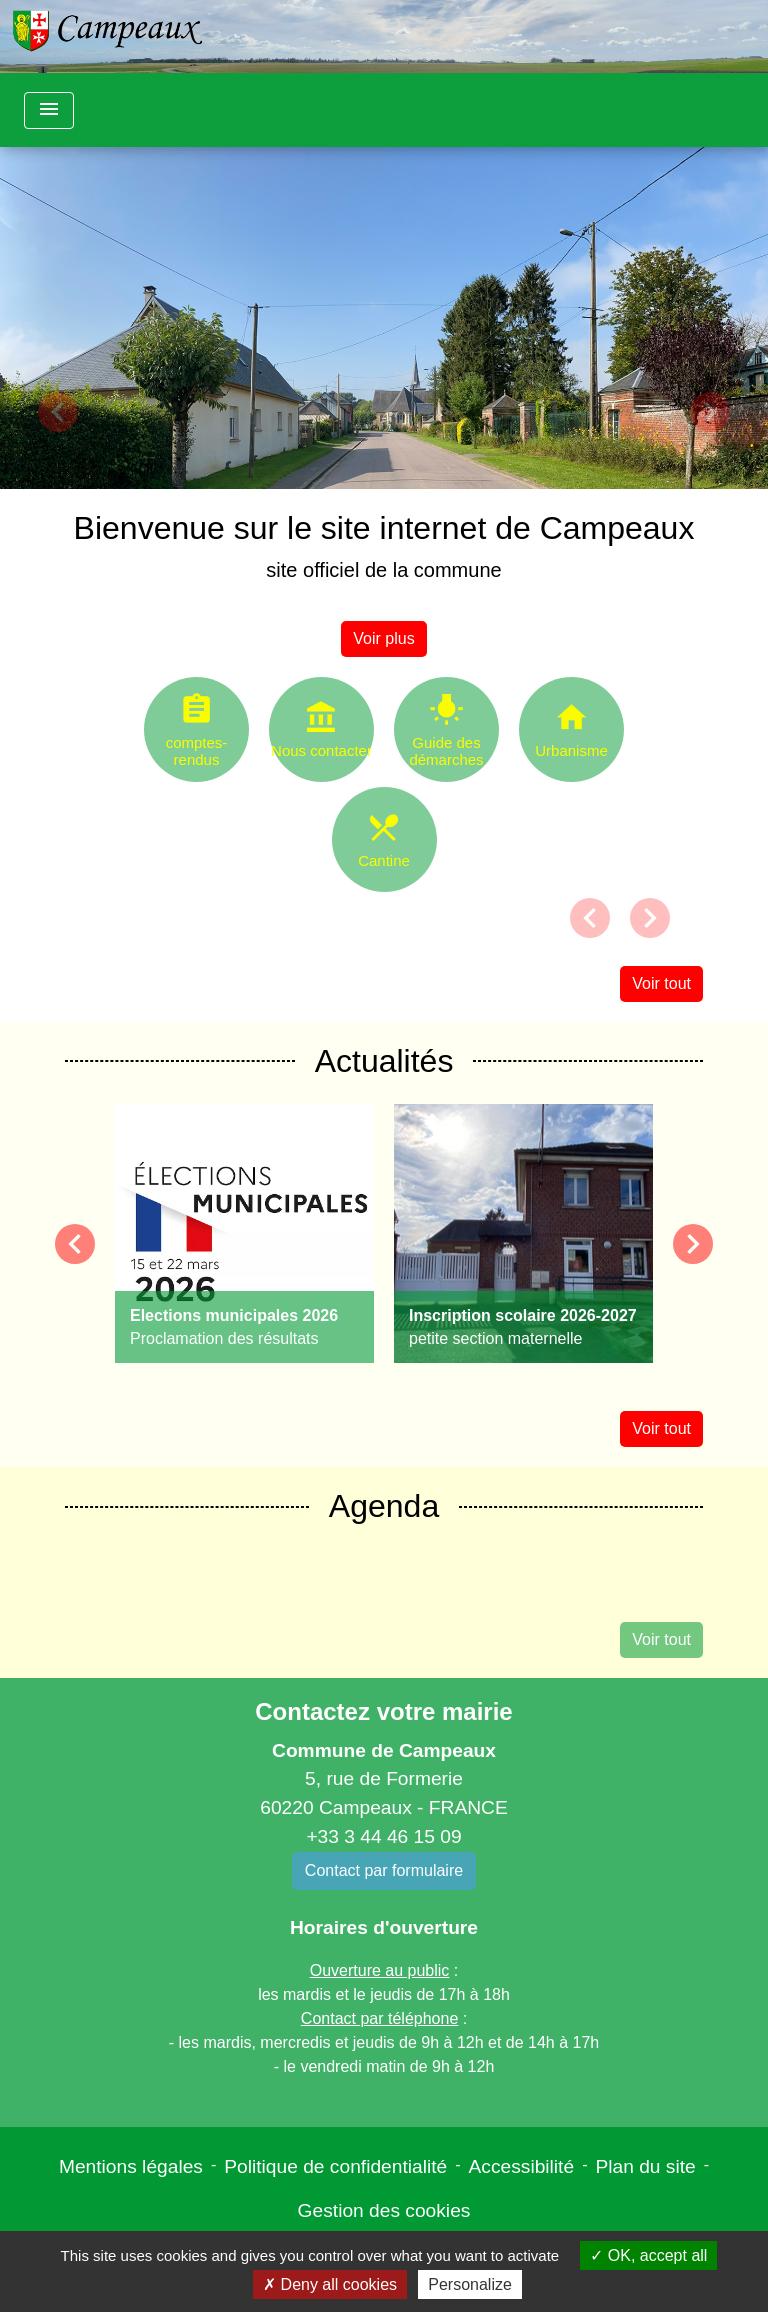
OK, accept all (648, 2255)
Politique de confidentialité (335, 2166)
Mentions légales (131, 2166)
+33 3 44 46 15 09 (383, 1836)
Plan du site (645, 2166)
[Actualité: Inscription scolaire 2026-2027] (523, 1233)
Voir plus (383, 638)
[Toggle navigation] (49, 110)
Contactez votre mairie (383, 1711)
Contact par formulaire (384, 1870)
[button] (57, 412)
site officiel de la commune (383, 570)
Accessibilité (522, 2166)
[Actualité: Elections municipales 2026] (244, 1233)
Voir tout (661, 983)
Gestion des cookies (384, 2210)
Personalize (470, 2284)
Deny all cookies (330, 2284)
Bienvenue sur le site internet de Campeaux (384, 528)
